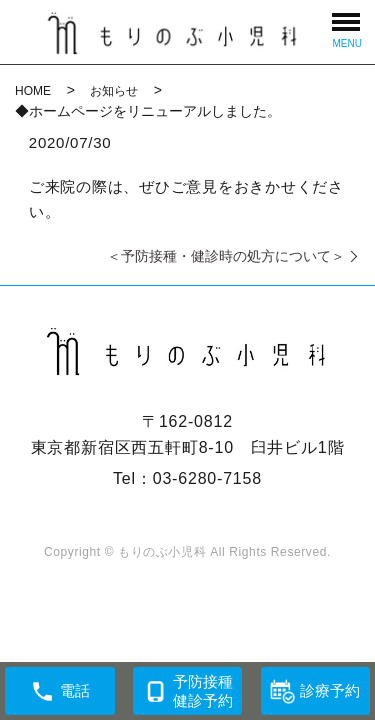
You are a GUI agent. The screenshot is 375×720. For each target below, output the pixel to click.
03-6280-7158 (207, 478)
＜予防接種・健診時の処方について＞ (226, 256)
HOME (33, 91)
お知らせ (114, 91)
